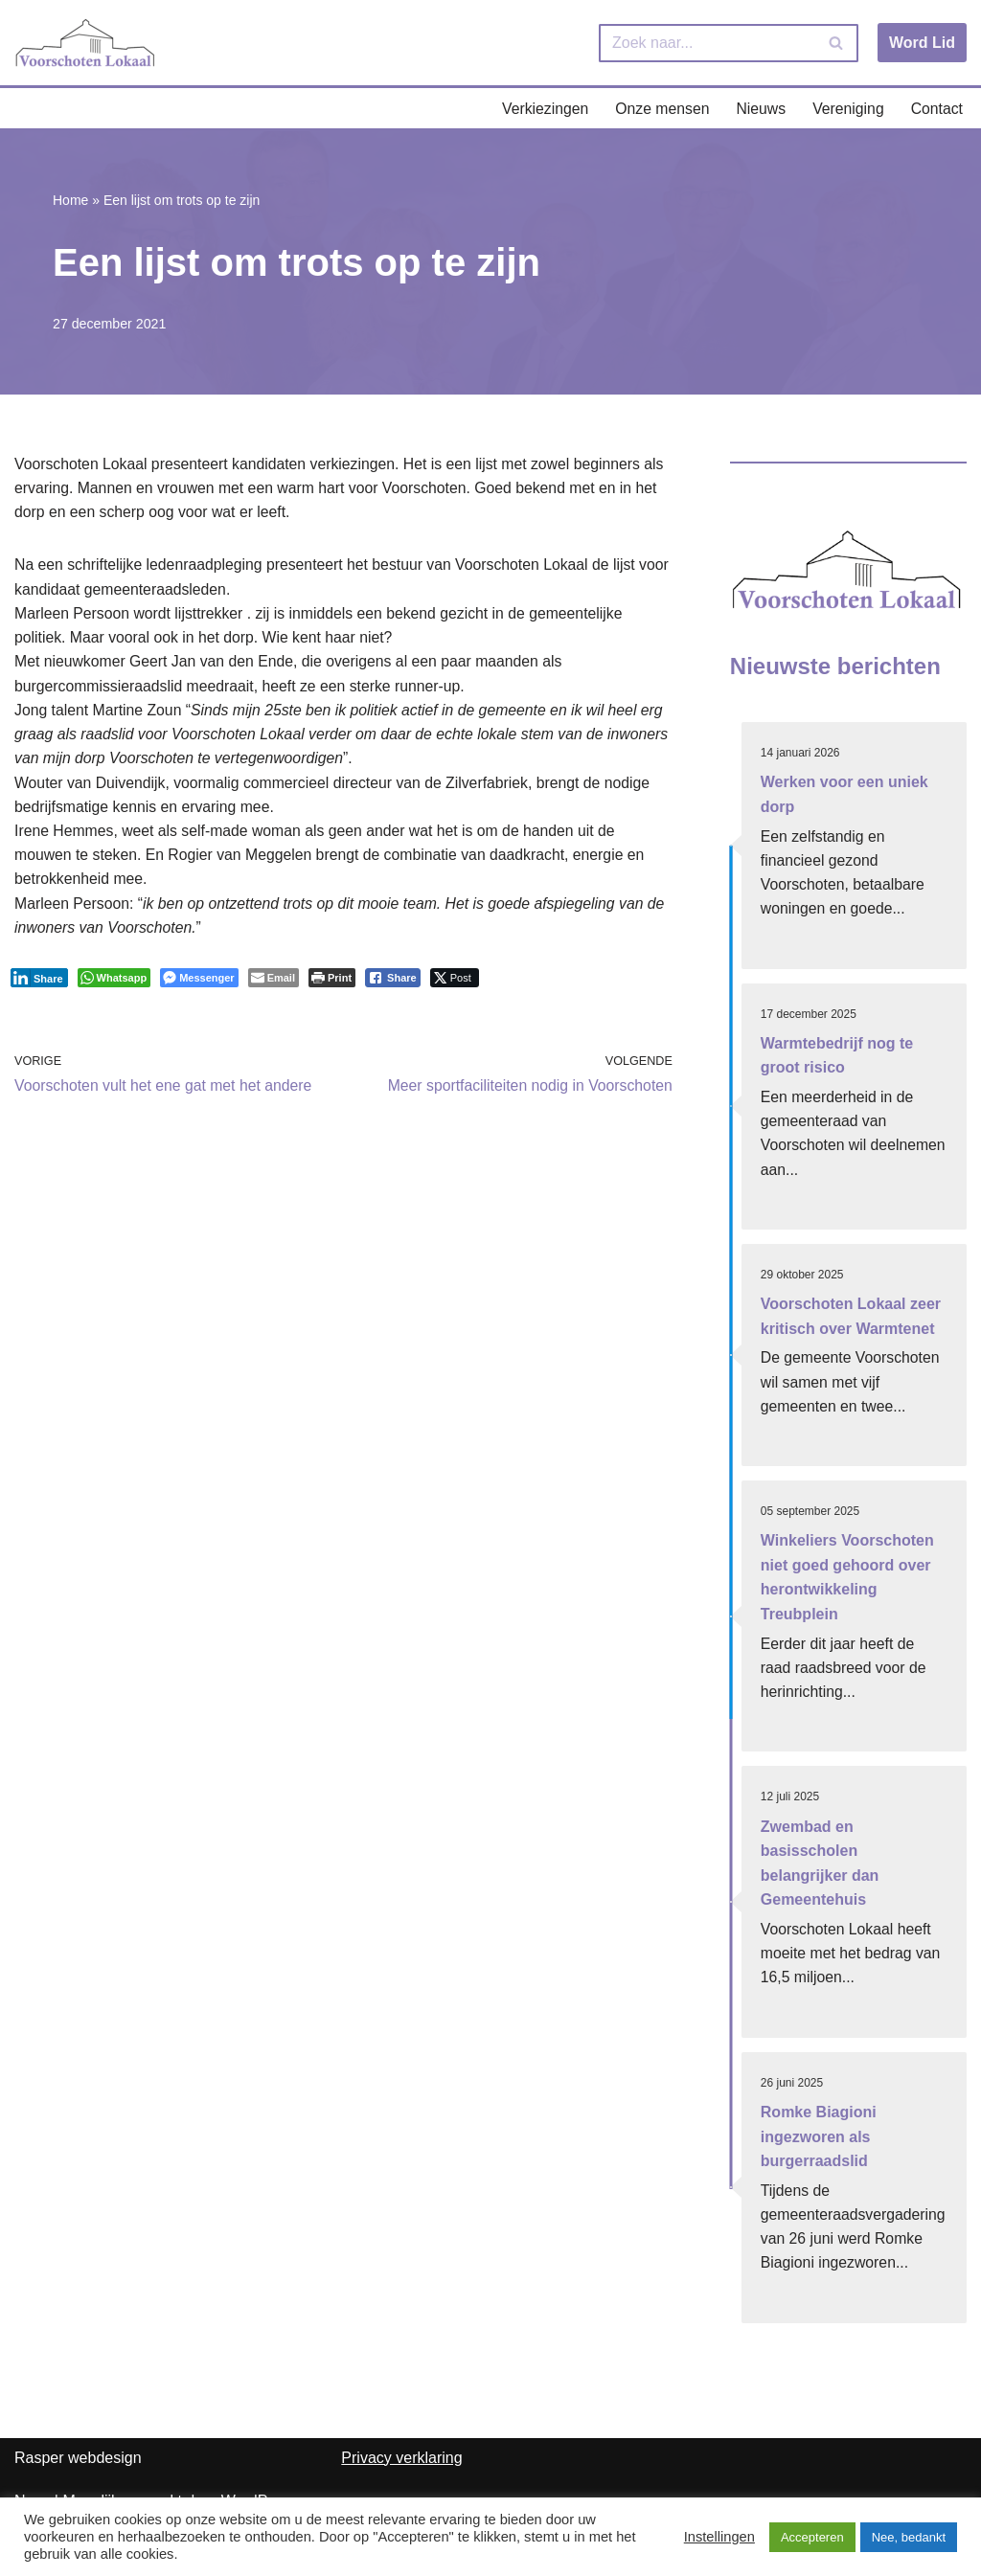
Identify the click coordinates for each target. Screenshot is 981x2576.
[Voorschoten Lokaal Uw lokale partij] (86, 42)
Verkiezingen (541, 109)
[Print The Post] (331, 985)
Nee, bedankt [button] (909, 2537)
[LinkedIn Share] (39, 985)
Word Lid (922, 42)
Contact (936, 109)
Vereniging (846, 109)
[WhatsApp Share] (114, 985)
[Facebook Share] (393, 985)
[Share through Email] (273, 985)
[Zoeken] (707, 43)
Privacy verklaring (401, 2468)
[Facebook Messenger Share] (199, 985)
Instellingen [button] (719, 2536)
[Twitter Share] (454, 985)
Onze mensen (659, 109)
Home (70, 201)
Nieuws (759, 109)
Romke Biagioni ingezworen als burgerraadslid (819, 2146)
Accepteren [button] (812, 2537)
